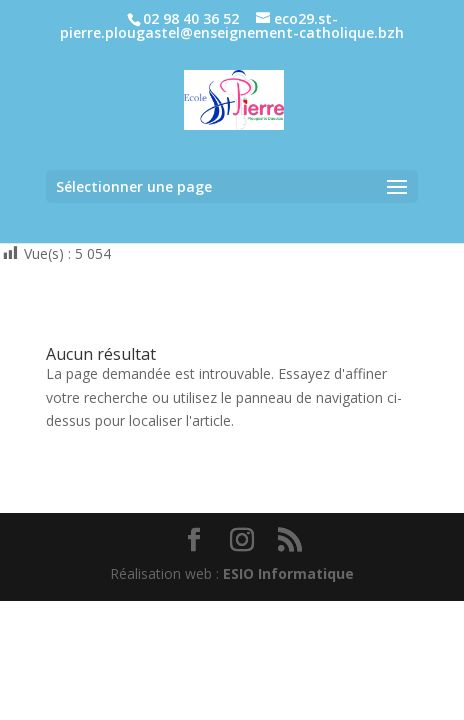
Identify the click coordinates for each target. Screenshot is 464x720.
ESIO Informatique (288, 573)
